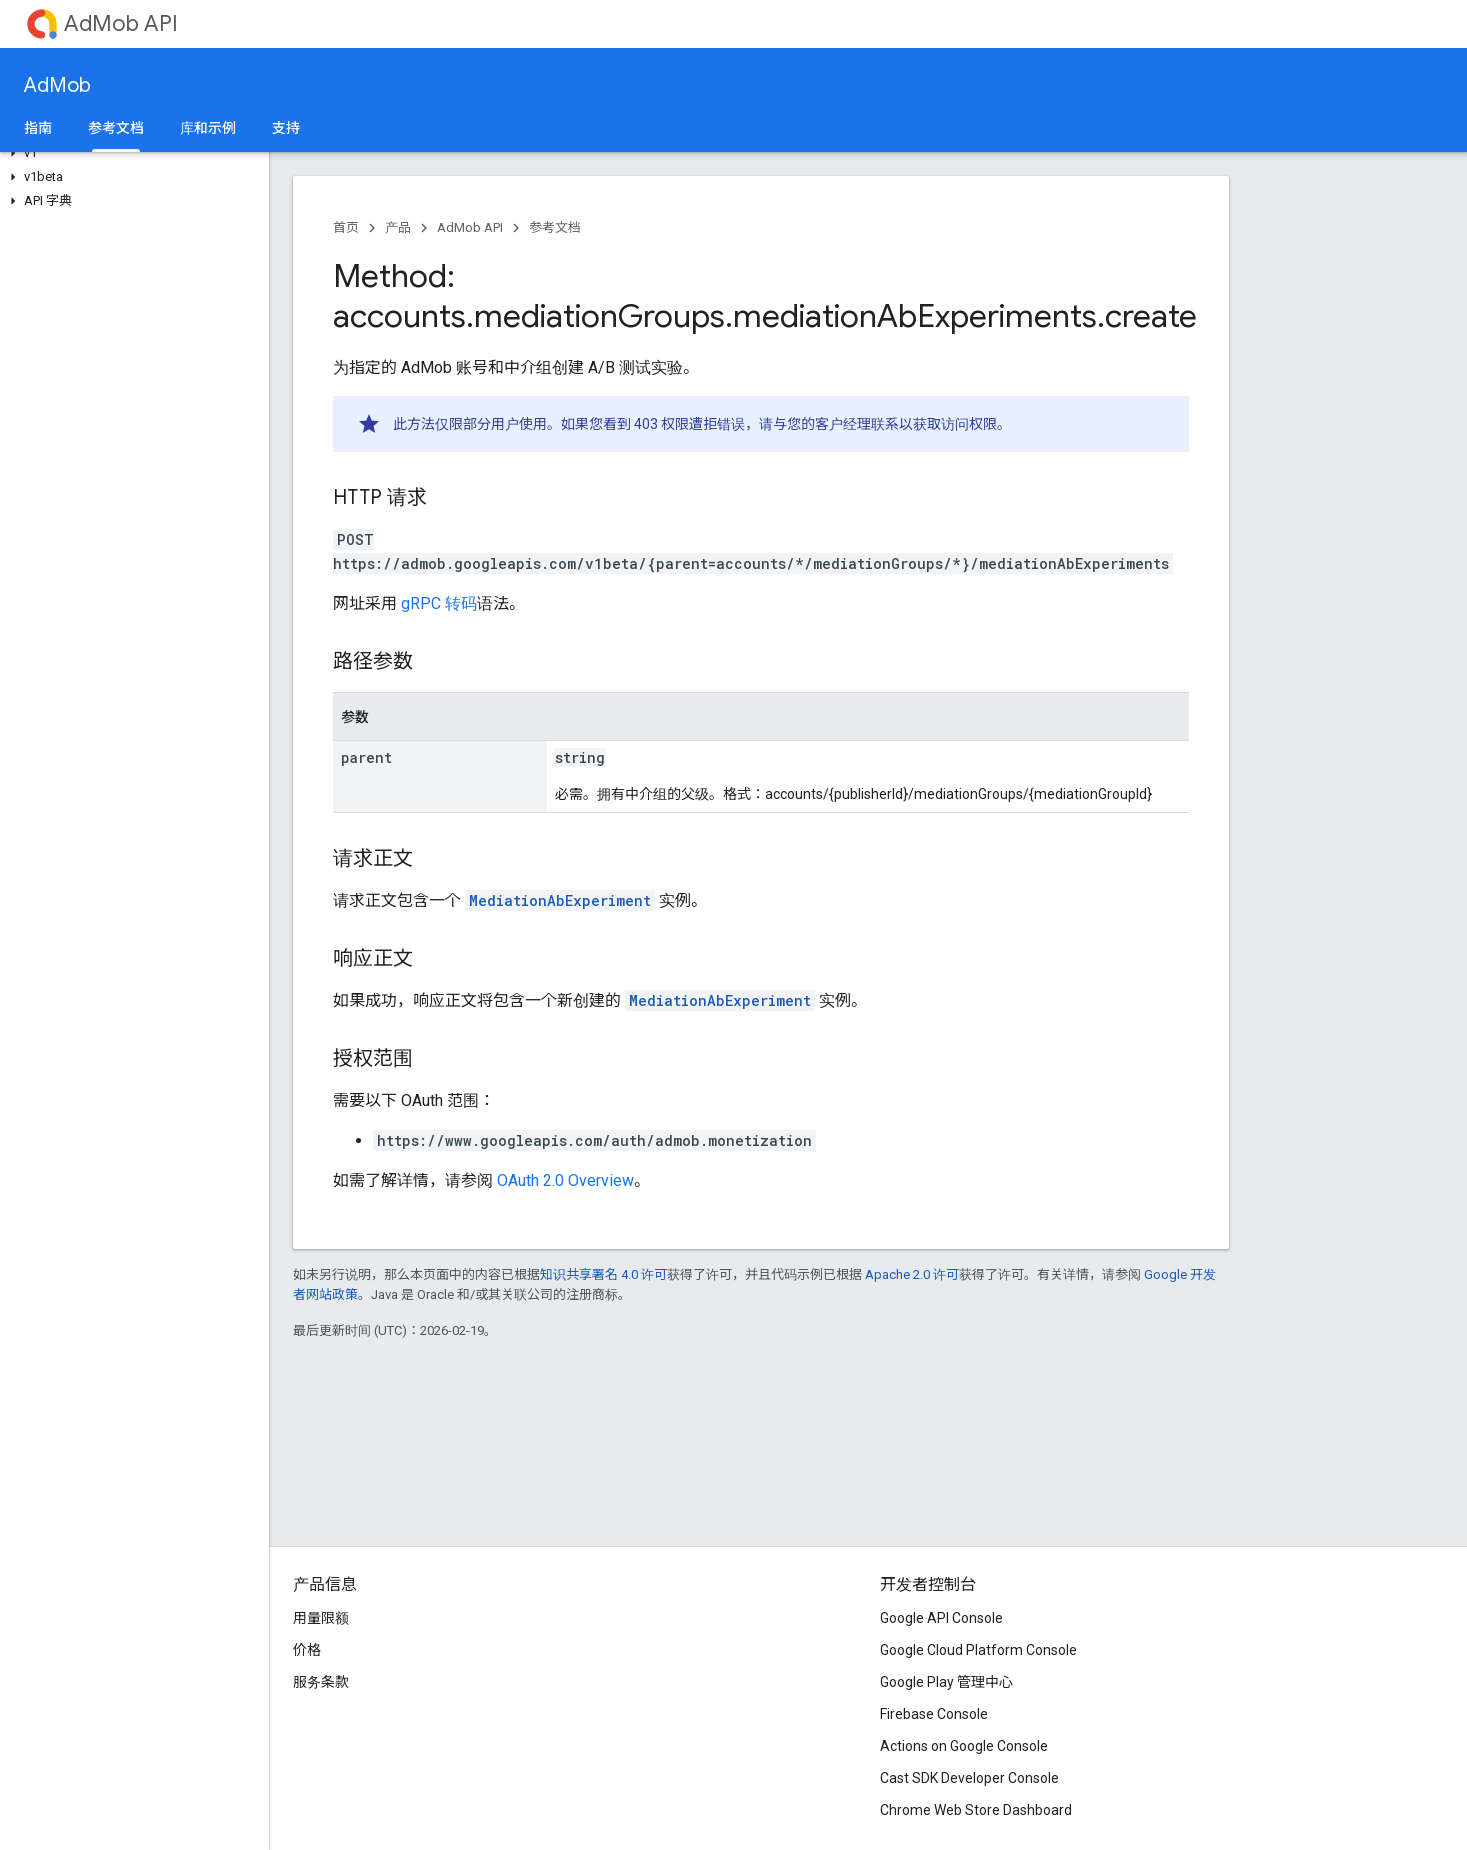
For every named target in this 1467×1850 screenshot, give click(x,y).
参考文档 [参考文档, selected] (116, 128)
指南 (38, 128)
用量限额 (321, 1618)
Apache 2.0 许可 (912, 1274)
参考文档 (555, 227)
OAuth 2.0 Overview (565, 1180)
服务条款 (321, 1682)
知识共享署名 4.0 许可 (603, 1274)
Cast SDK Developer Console (969, 1778)
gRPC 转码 (439, 603)
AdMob (57, 85)
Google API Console (941, 1618)
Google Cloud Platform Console (978, 1650)
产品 (398, 227)
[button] (130, 153)
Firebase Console (934, 1714)
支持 (286, 128)
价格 (307, 1650)
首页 (346, 227)
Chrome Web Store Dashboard (976, 1810)
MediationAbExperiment (560, 900)
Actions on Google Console (964, 1746)
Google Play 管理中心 (946, 1682)
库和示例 (208, 128)
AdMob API (121, 23)
